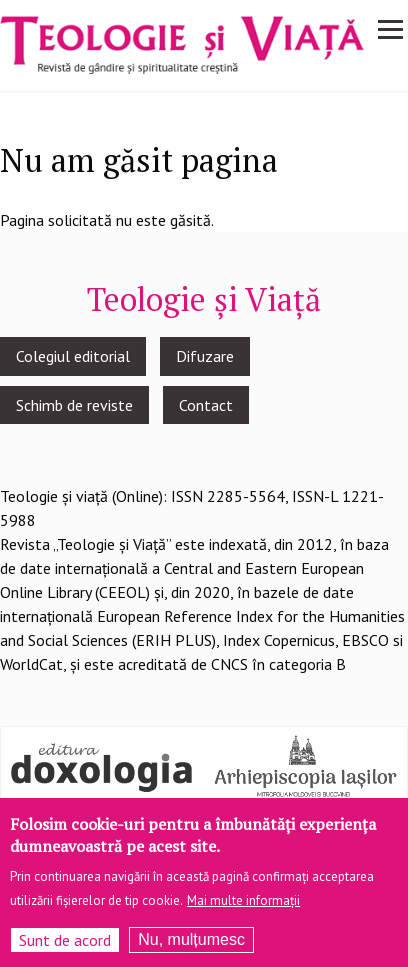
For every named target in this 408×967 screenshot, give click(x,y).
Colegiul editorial (73, 356)
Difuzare (205, 356)
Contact (206, 405)
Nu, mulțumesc (191, 948)
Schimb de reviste (74, 405)
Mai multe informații (243, 909)
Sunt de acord (65, 949)
